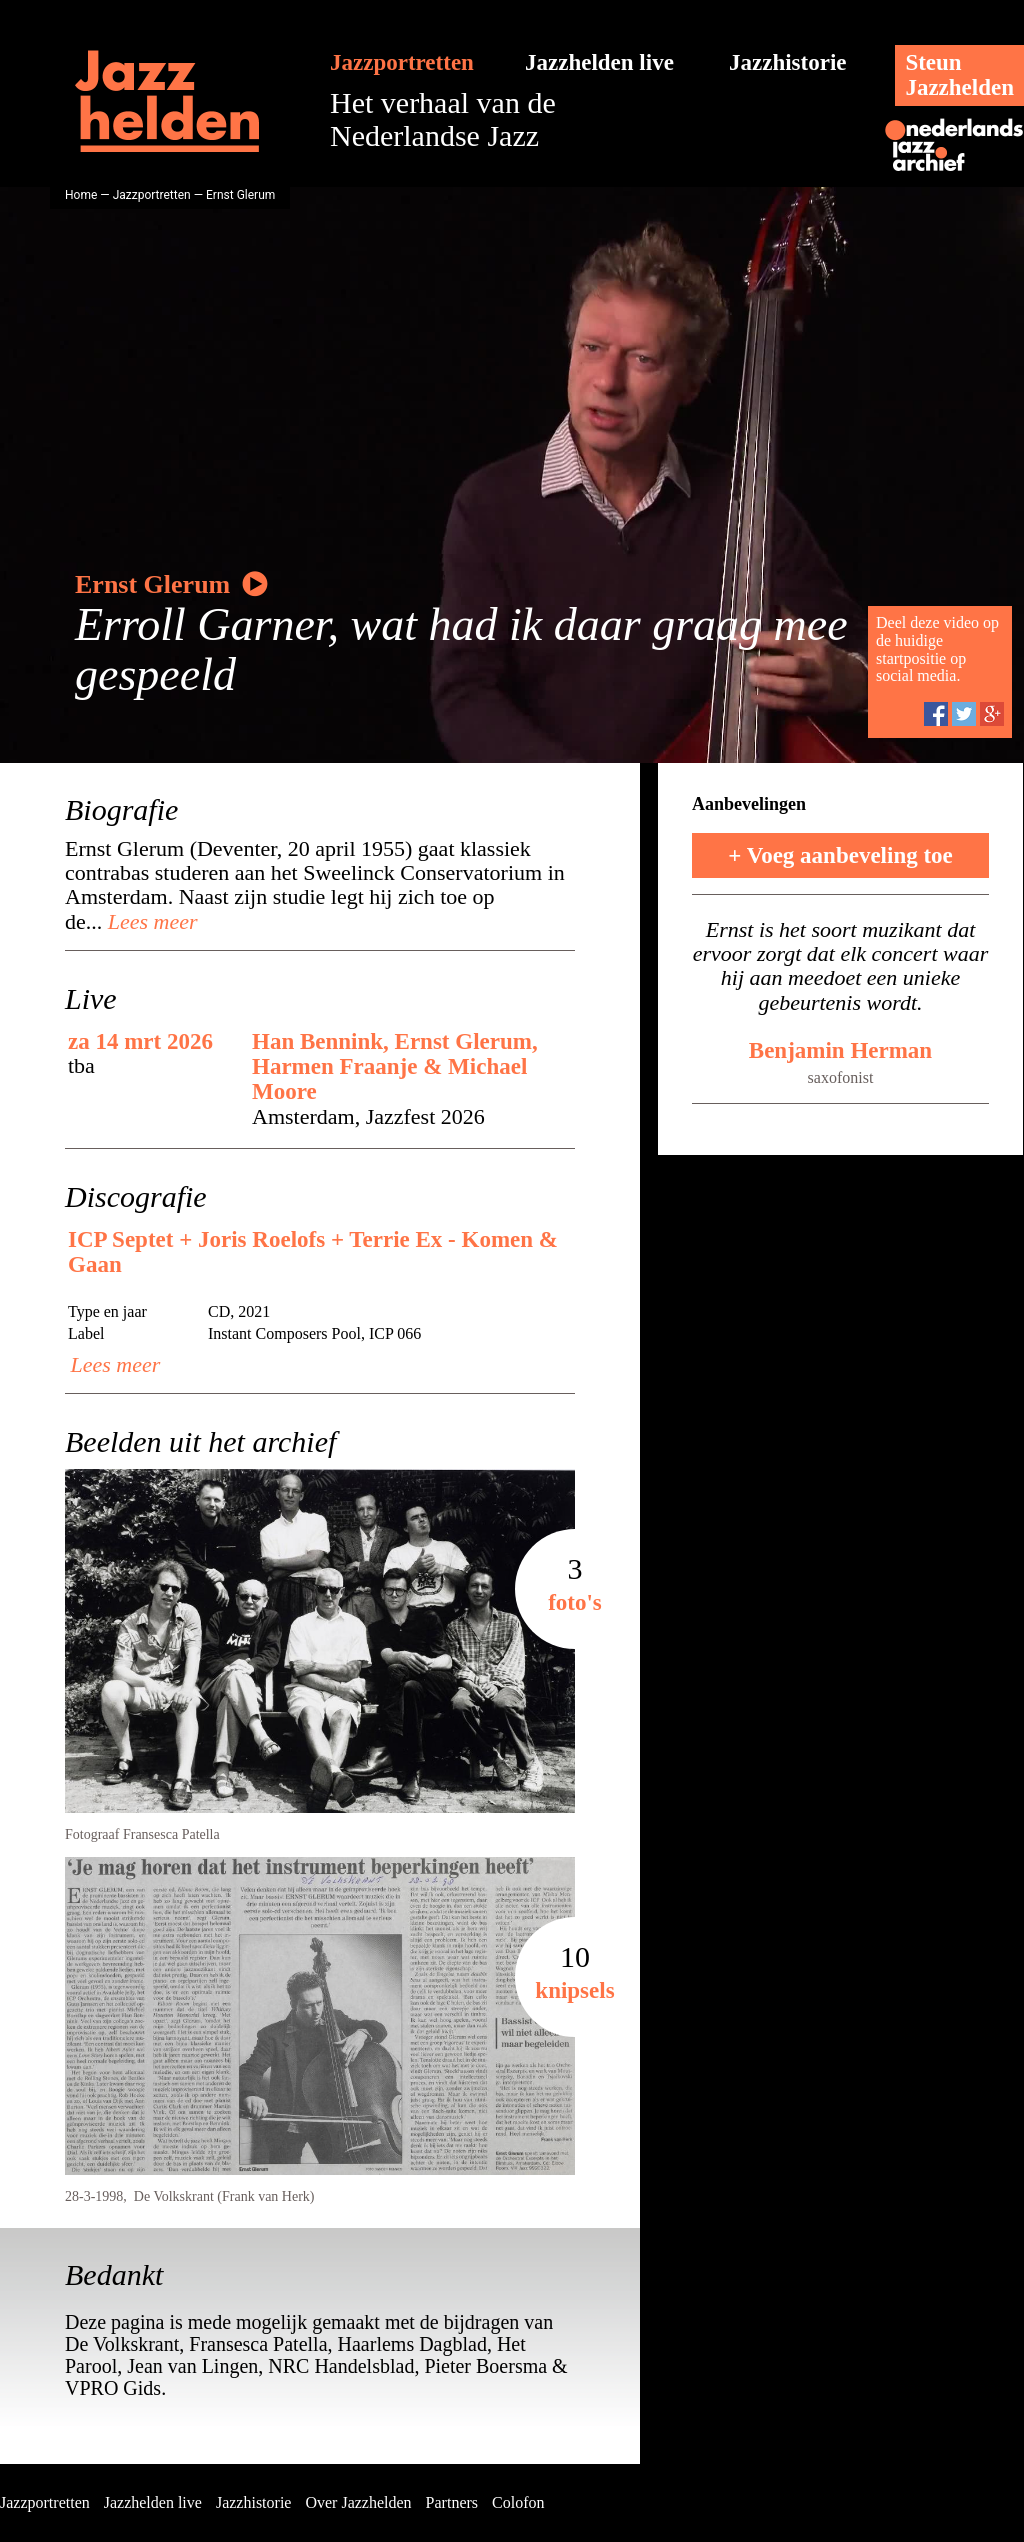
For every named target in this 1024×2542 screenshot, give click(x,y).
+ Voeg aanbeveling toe (840, 855)
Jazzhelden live (599, 62)
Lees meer (149, 921)
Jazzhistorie (788, 62)
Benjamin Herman (840, 1050)
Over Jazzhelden (358, 2502)
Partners (452, 2502)
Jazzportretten (402, 62)
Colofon (518, 2502)
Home (81, 195)
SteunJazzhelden (959, 75)
